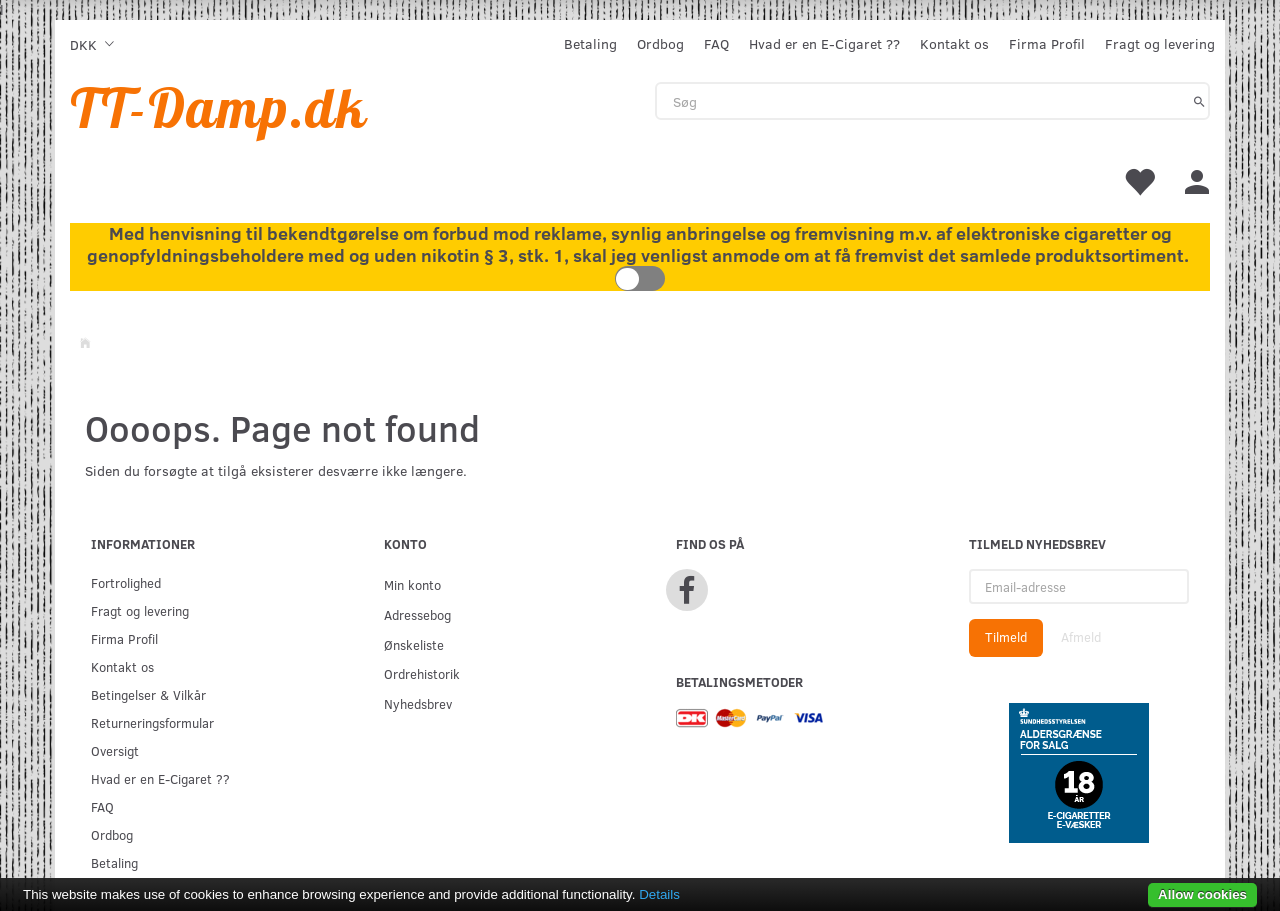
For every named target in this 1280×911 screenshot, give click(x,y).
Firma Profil (1047, 43)
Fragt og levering (1160, 43)
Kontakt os (954, 43)
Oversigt (115, 750)
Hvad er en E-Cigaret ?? (824, 43)
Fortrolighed (126, 582)
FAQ (716, 43)
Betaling (590, 43)
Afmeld (1081, 637)
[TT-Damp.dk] (219, 107)
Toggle (640, 278)
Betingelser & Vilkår (148, 694)
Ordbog (660, 43)
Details (659, 894)
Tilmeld (1006, 637)
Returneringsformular (152, 722)
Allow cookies (1202, 894)
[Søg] (1199, 101)
